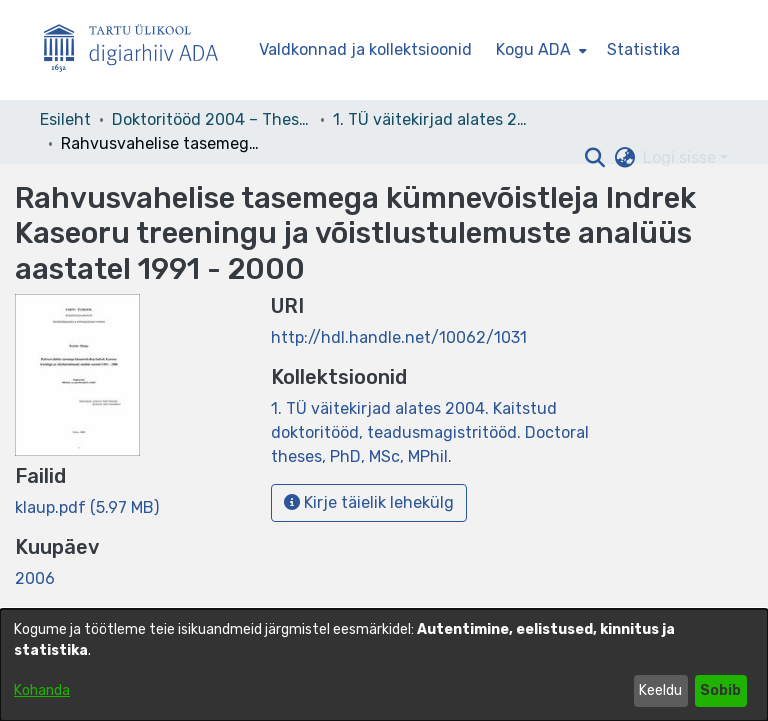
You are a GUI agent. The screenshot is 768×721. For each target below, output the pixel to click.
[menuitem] (539, 50)
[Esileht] (139, 50)
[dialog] (384, 665)
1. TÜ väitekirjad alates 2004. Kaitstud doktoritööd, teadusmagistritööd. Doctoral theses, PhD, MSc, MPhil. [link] (433, 119)
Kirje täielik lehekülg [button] (369, 502)
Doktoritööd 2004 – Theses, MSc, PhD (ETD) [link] (212, 119)
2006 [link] (35, 578)
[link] (87, 507)
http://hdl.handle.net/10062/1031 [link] (399, 337)
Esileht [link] (65, 119)
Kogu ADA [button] (533, 49)
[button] (594, 158)
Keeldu (660, 690)
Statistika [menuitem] (643, 49)
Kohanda (42, 690)
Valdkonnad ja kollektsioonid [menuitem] (365, 49)
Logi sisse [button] (681, 157)
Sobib (720, 690)
